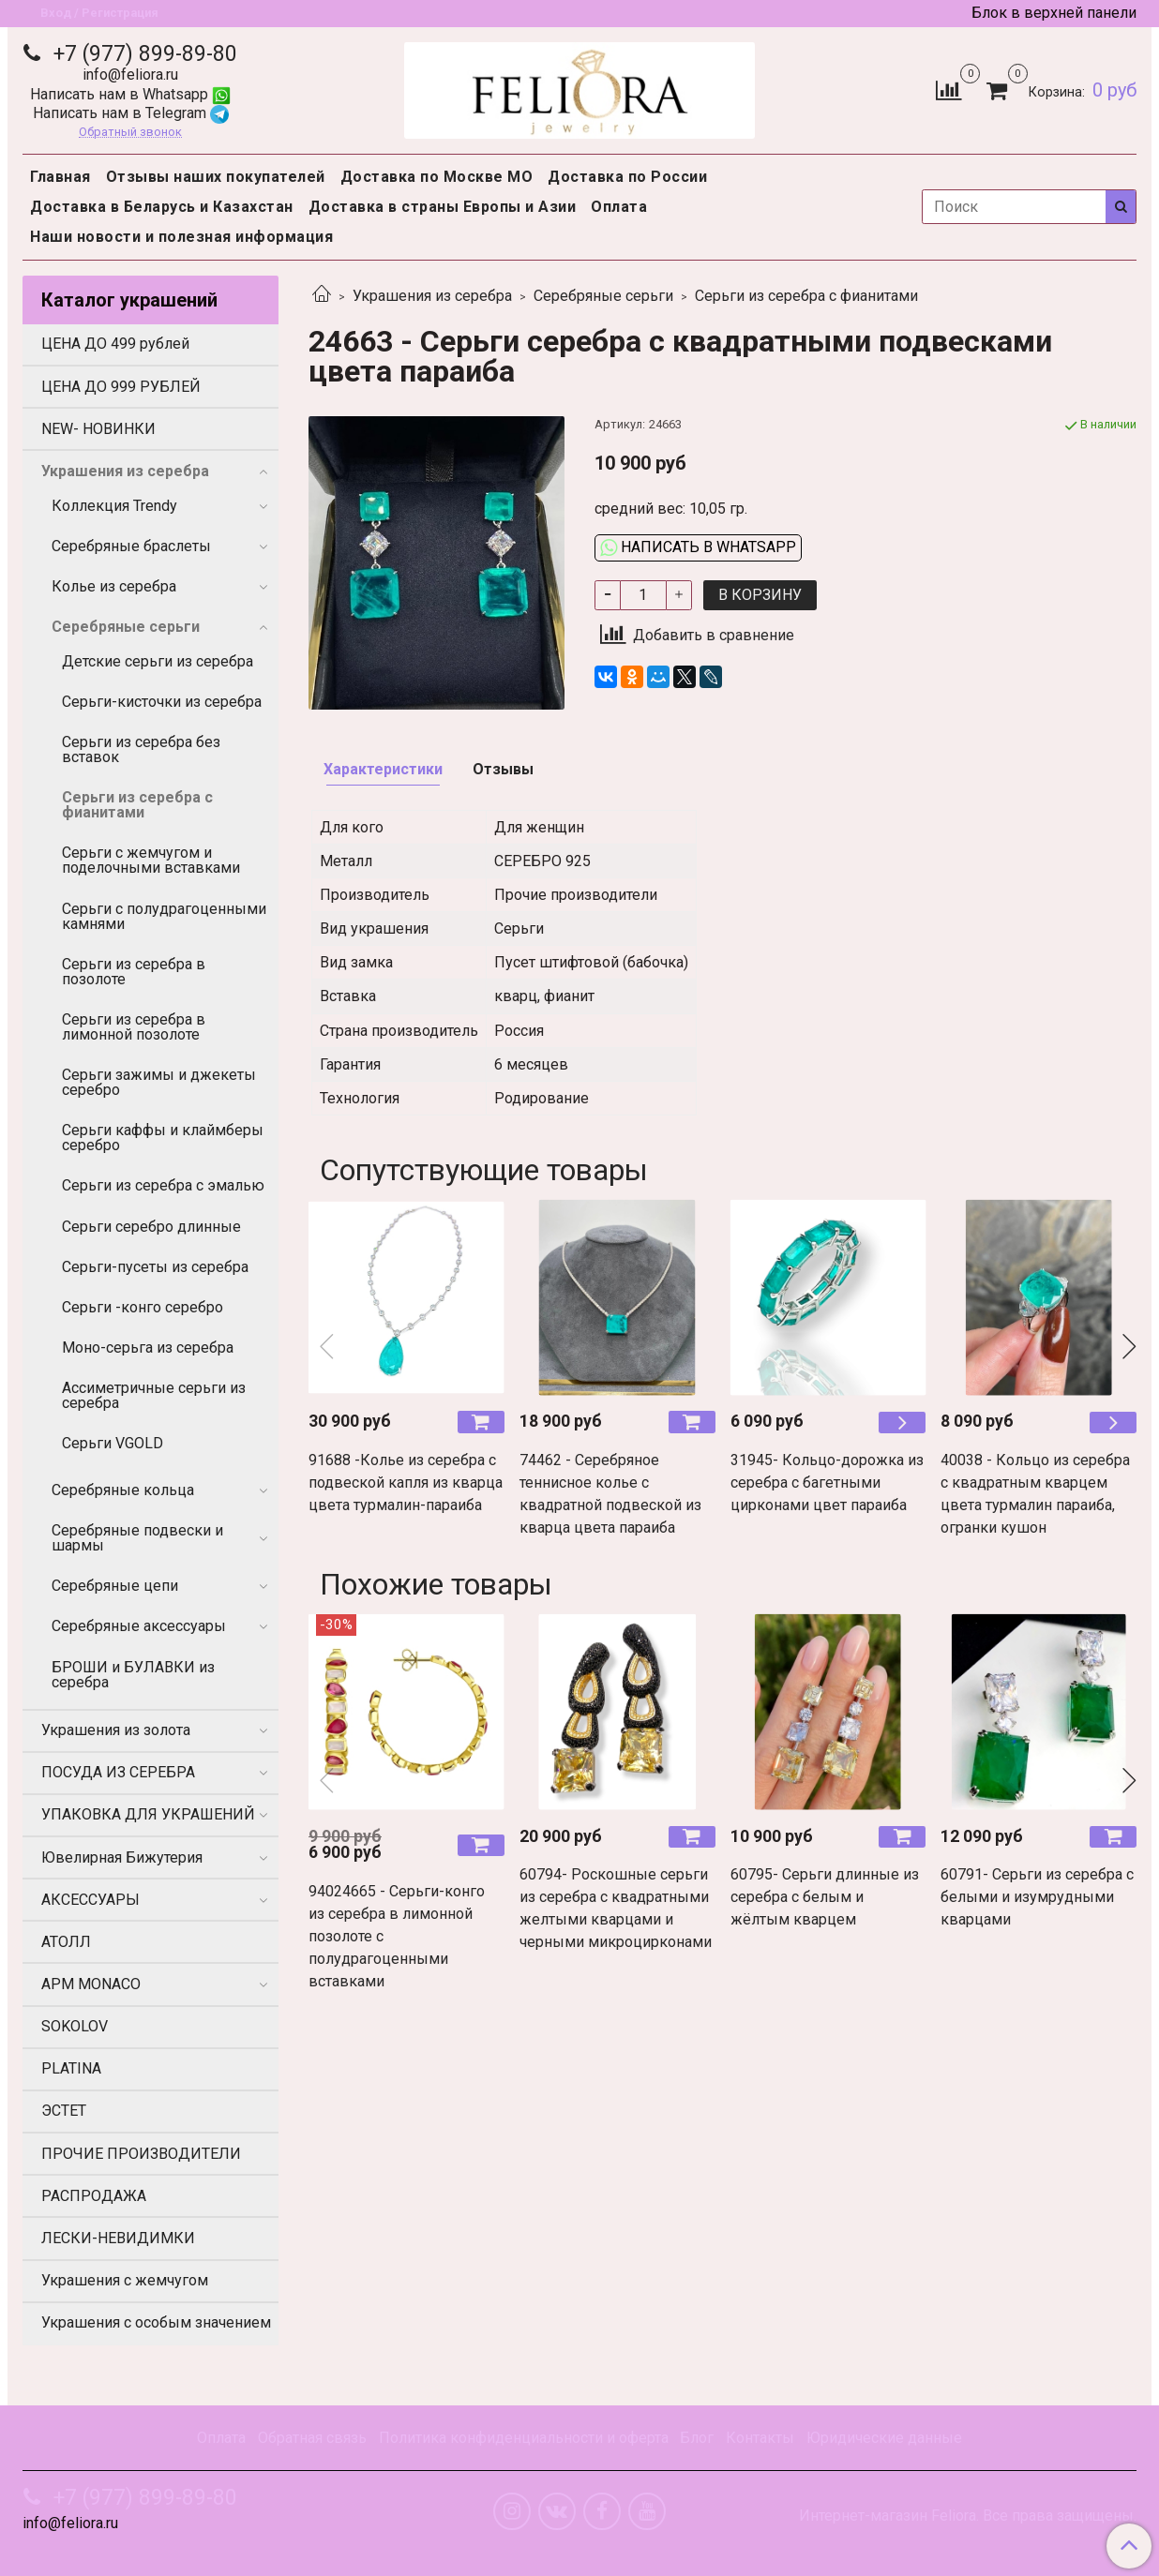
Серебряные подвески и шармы (137, 1537)
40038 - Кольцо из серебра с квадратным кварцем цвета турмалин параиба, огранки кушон (1035, 1493)
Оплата (619, 207)
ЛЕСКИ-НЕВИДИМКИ (118, 2238)
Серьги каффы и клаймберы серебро (162, 1137)
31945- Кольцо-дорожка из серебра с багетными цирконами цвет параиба (827, 1482)
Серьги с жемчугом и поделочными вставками (151, 860)
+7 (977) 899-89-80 (142, 54)
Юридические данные (884, 2438)
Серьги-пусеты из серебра (155, 1267)
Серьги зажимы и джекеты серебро (159, 1082)
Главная (60, 177)
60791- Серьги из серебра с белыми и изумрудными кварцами (1037, 1896)
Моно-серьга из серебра (147, 1347)
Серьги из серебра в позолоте (133, 971)
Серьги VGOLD (112, 1443)
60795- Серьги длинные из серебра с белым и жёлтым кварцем (824, 1896)
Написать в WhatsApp (698, 547)
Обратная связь (312, 2438)
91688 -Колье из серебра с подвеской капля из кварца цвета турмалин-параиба (406, 1482)
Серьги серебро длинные (151, 1227)
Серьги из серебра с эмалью (163, 1185)
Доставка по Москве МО (437, 177)
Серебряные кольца (123, 1490)
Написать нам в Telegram (131, 113)
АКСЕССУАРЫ (90, 1900)
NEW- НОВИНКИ (98, 429)
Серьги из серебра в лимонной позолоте (133, 1027)
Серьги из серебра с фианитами (806, 296)
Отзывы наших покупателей (215, 177)
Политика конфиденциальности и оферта (524, 2438)
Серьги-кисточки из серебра (162, 702)
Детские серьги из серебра (157, 661)
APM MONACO (91, 1984)
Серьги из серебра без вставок (141, 749)
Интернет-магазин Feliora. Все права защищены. (967, 2516)
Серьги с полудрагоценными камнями (164, 916)
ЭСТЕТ (63, 2110)
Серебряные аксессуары (139, 1626)
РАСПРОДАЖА (93, 2196)
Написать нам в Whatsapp (130, 94)
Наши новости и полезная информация (181, 237)
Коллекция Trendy (114, 506)
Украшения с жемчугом (124, 2280)
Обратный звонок (130, 133)
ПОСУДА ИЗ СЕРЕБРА (118, 1772)
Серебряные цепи (115, 1586)
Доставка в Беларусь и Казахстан (162, 207)
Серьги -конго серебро (142, 1307)
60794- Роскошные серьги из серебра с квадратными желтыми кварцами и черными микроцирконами (615, 1908)
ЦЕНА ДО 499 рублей (115, 343)
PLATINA (71, 2068)
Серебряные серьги (603, 296)
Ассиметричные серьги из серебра (154, 1395)
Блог (697, 2438)
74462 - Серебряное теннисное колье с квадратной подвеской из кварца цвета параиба (610, 1493)
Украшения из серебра (432, 296)
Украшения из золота (115, 1730)
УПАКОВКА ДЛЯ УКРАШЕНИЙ (148, 1814)
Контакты (760, 2438)
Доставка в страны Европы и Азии (443, 207)
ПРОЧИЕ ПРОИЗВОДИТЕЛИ (141, 2154)
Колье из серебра (114, 586)
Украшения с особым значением (156, 2322)
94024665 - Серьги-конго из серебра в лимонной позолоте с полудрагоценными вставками (397, 1936)
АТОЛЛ (66, 1942)
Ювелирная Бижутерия (122, 1857)
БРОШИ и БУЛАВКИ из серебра (133, 1674)
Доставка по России (627, 177)
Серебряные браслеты (131, 546)
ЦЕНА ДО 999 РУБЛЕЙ (121, 387)
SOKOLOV (74, 2026)
